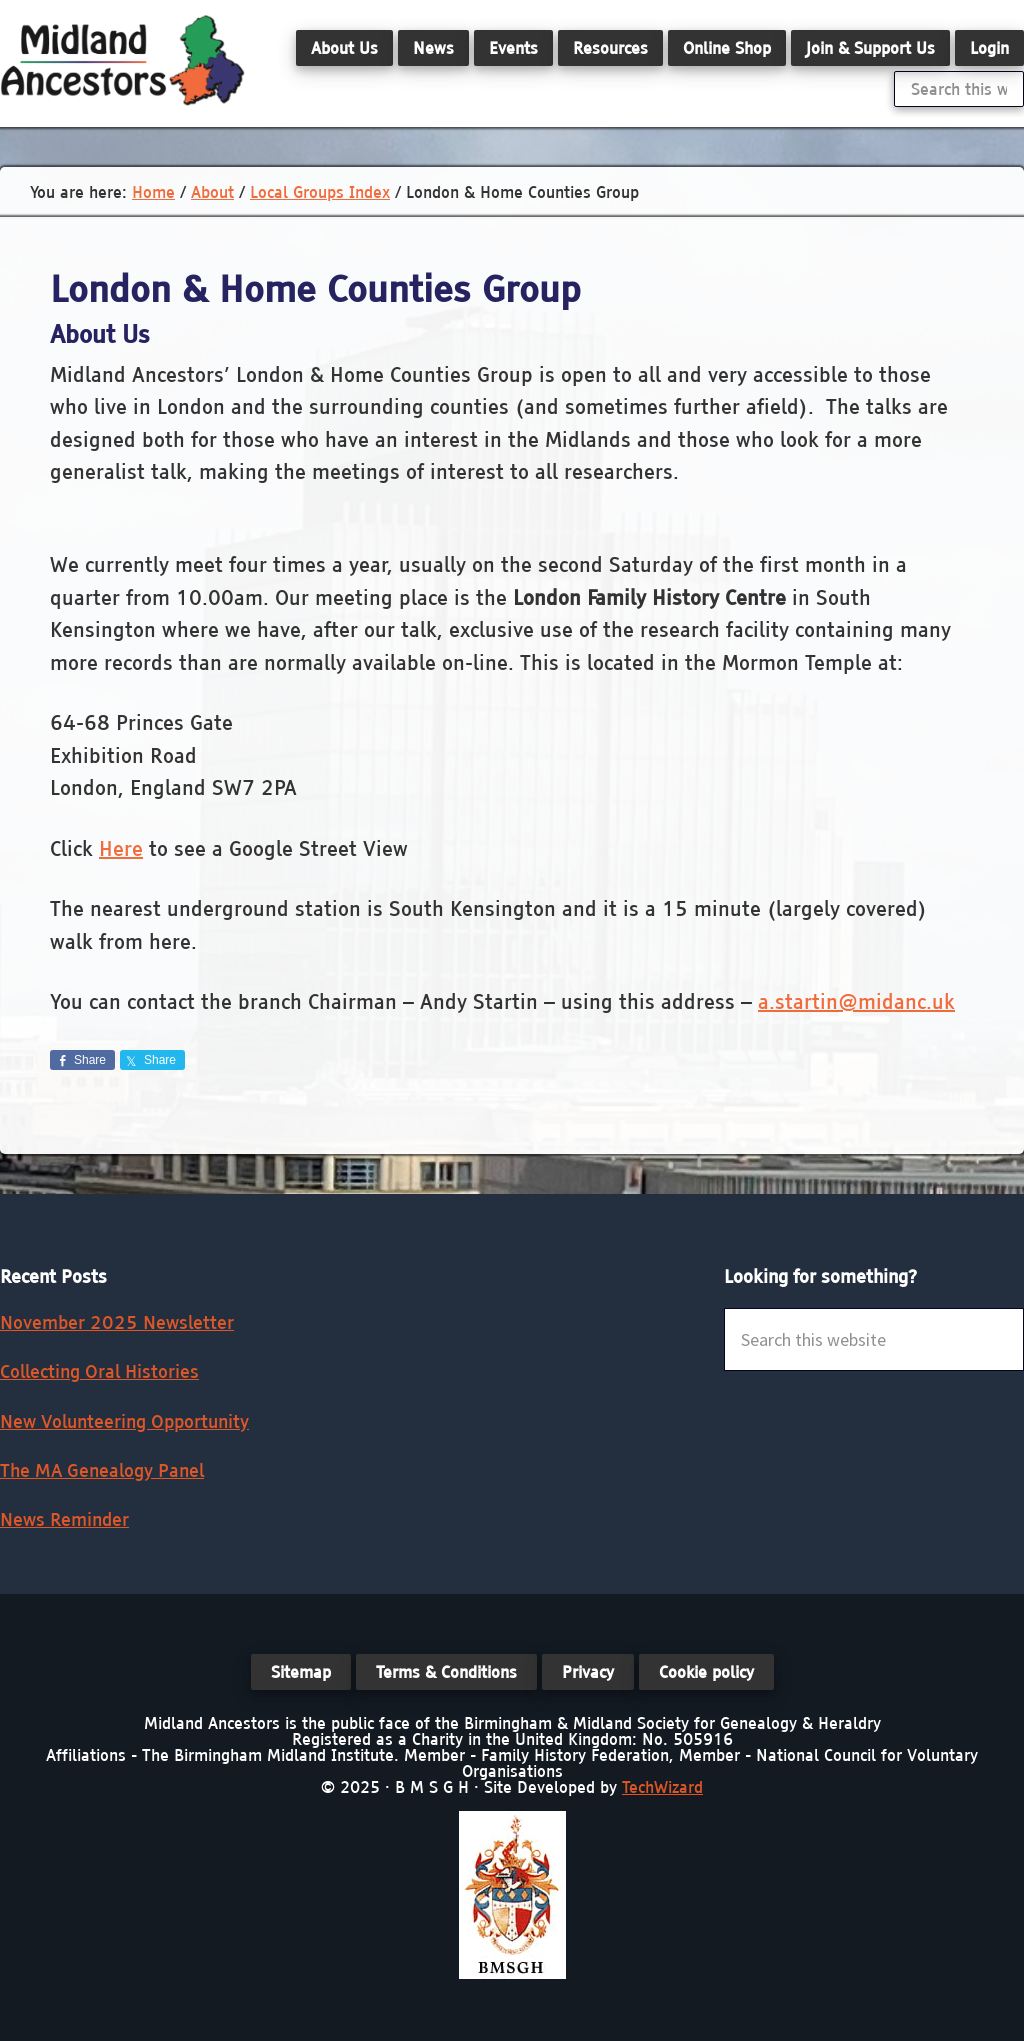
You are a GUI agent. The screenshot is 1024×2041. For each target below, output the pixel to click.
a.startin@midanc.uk (856, 1001)
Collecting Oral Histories (99, 1371)
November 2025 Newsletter (117, 1322)
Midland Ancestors (122, 60)
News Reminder (64, 1519)
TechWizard (662, 1787)
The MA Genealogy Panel (102, 1470)
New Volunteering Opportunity (124, 1421)
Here (121, 848)
